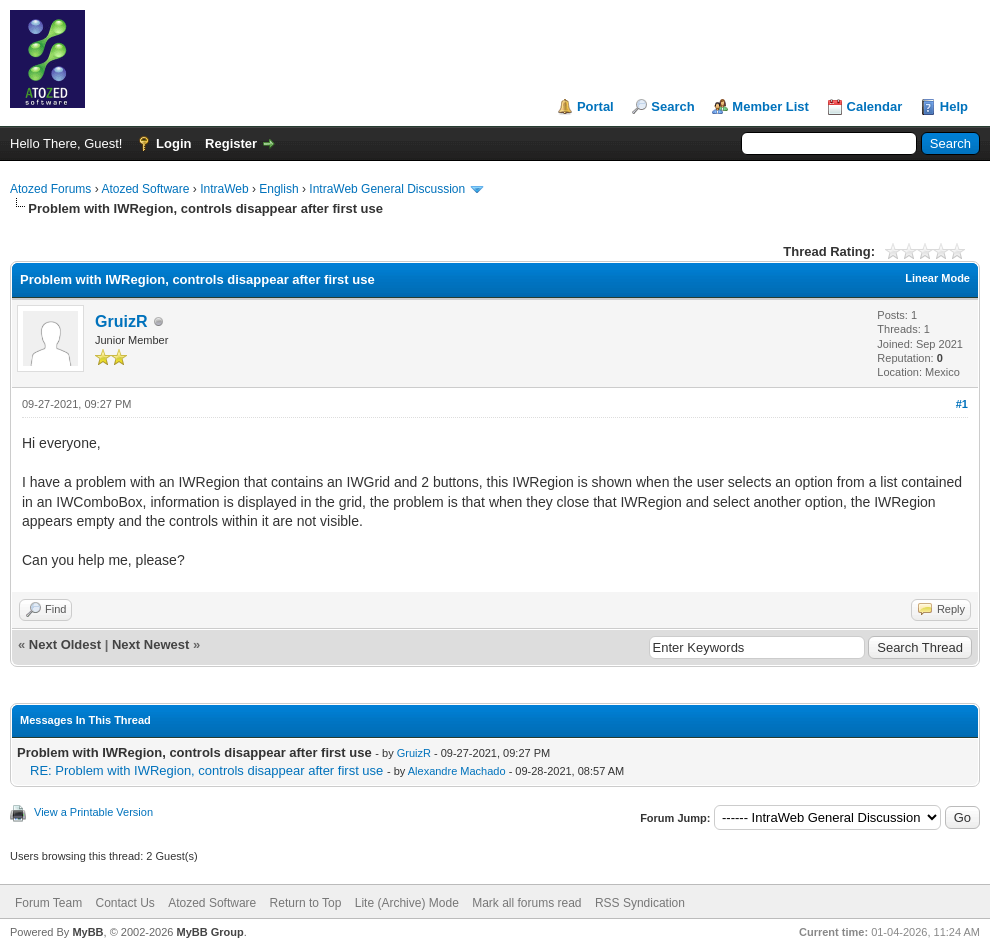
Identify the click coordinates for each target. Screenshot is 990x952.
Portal (595, 106)
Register (231, 143)
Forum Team (48, 903)
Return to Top (306, 903)
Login (173, 143)
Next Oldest (65, 644)
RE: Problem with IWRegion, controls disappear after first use (206, 770)
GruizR (121, 321)
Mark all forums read (526, 903)
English (278, 189)
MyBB (87, 932)
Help (954, 106)
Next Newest (150, 644)
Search (672, 106)
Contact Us (124, 903)
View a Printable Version (93, 812)
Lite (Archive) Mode (407, 903)
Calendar (875, 106)
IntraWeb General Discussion (387, 189)
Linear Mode (937, 278)
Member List (770, 106)
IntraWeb (224, 189)
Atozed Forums (50, 189)
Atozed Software (145, 189)
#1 (962, 404)
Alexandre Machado (457, 771)
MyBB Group (209, 932)
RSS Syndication (640, 903)
